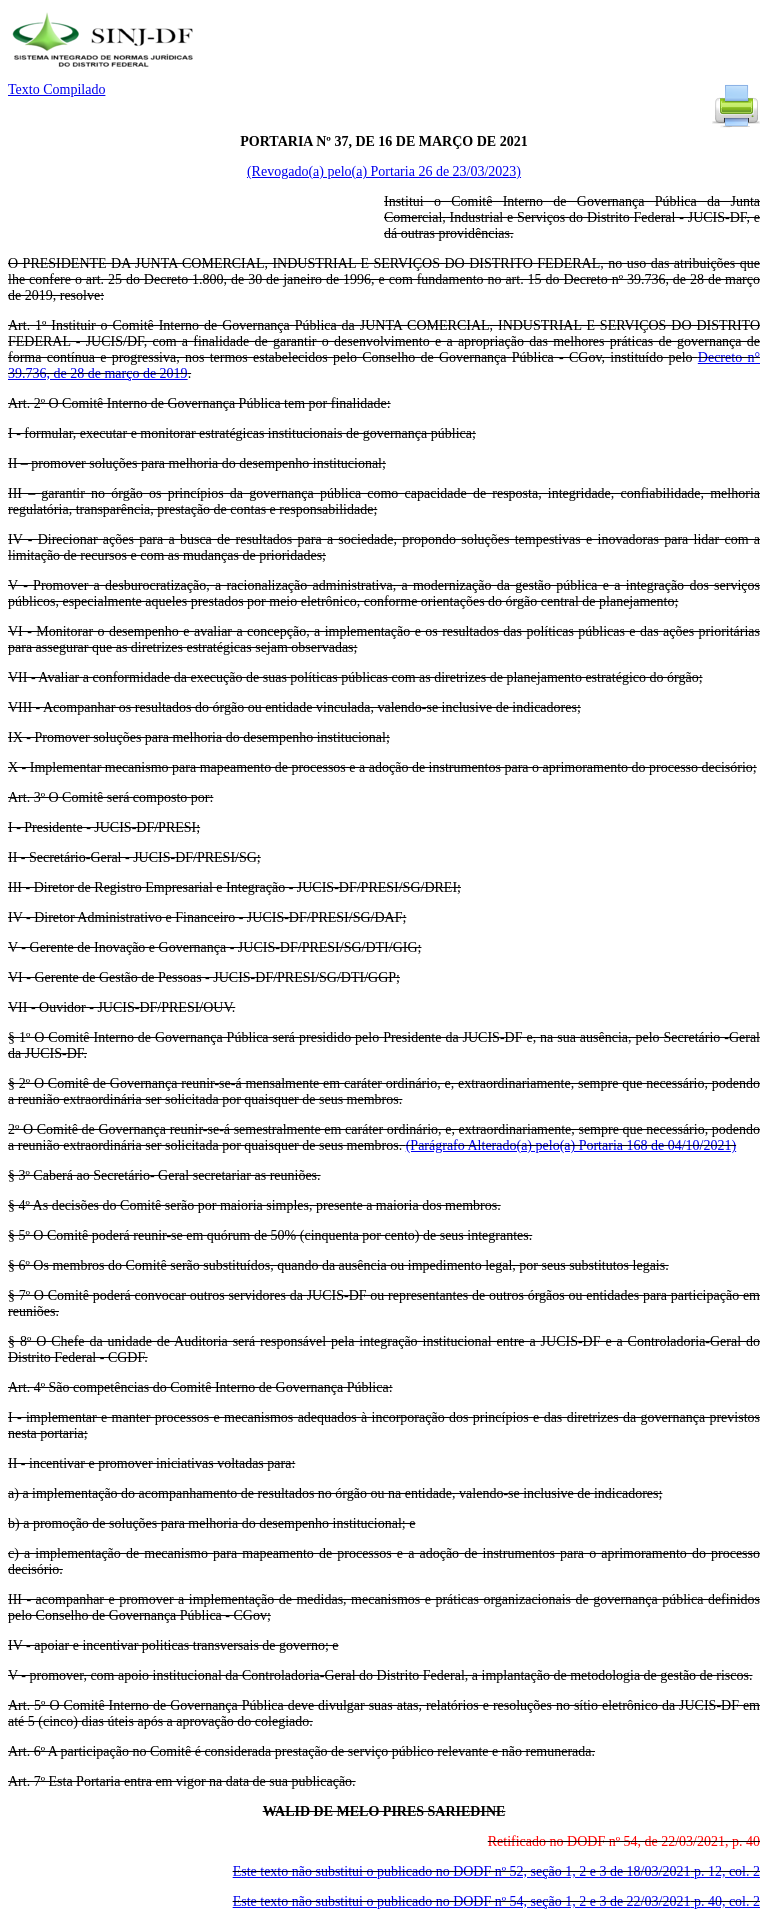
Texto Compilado (56, 89)
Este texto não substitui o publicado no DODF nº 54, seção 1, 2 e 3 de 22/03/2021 (496, 1901)
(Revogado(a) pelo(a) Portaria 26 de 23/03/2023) (384, 171)
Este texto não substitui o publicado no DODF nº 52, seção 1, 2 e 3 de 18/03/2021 (496, 1871)
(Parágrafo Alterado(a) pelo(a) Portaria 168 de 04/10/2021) (571, 1145)
